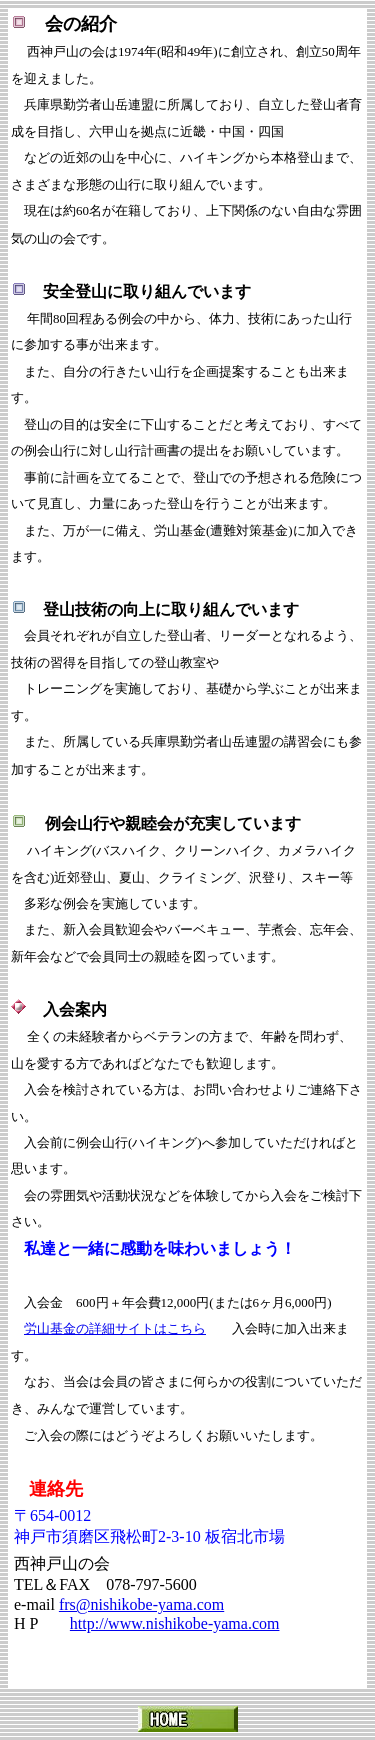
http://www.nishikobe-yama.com (175, 1623)
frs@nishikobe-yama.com (141, 1604)
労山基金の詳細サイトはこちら (115, 1328)
